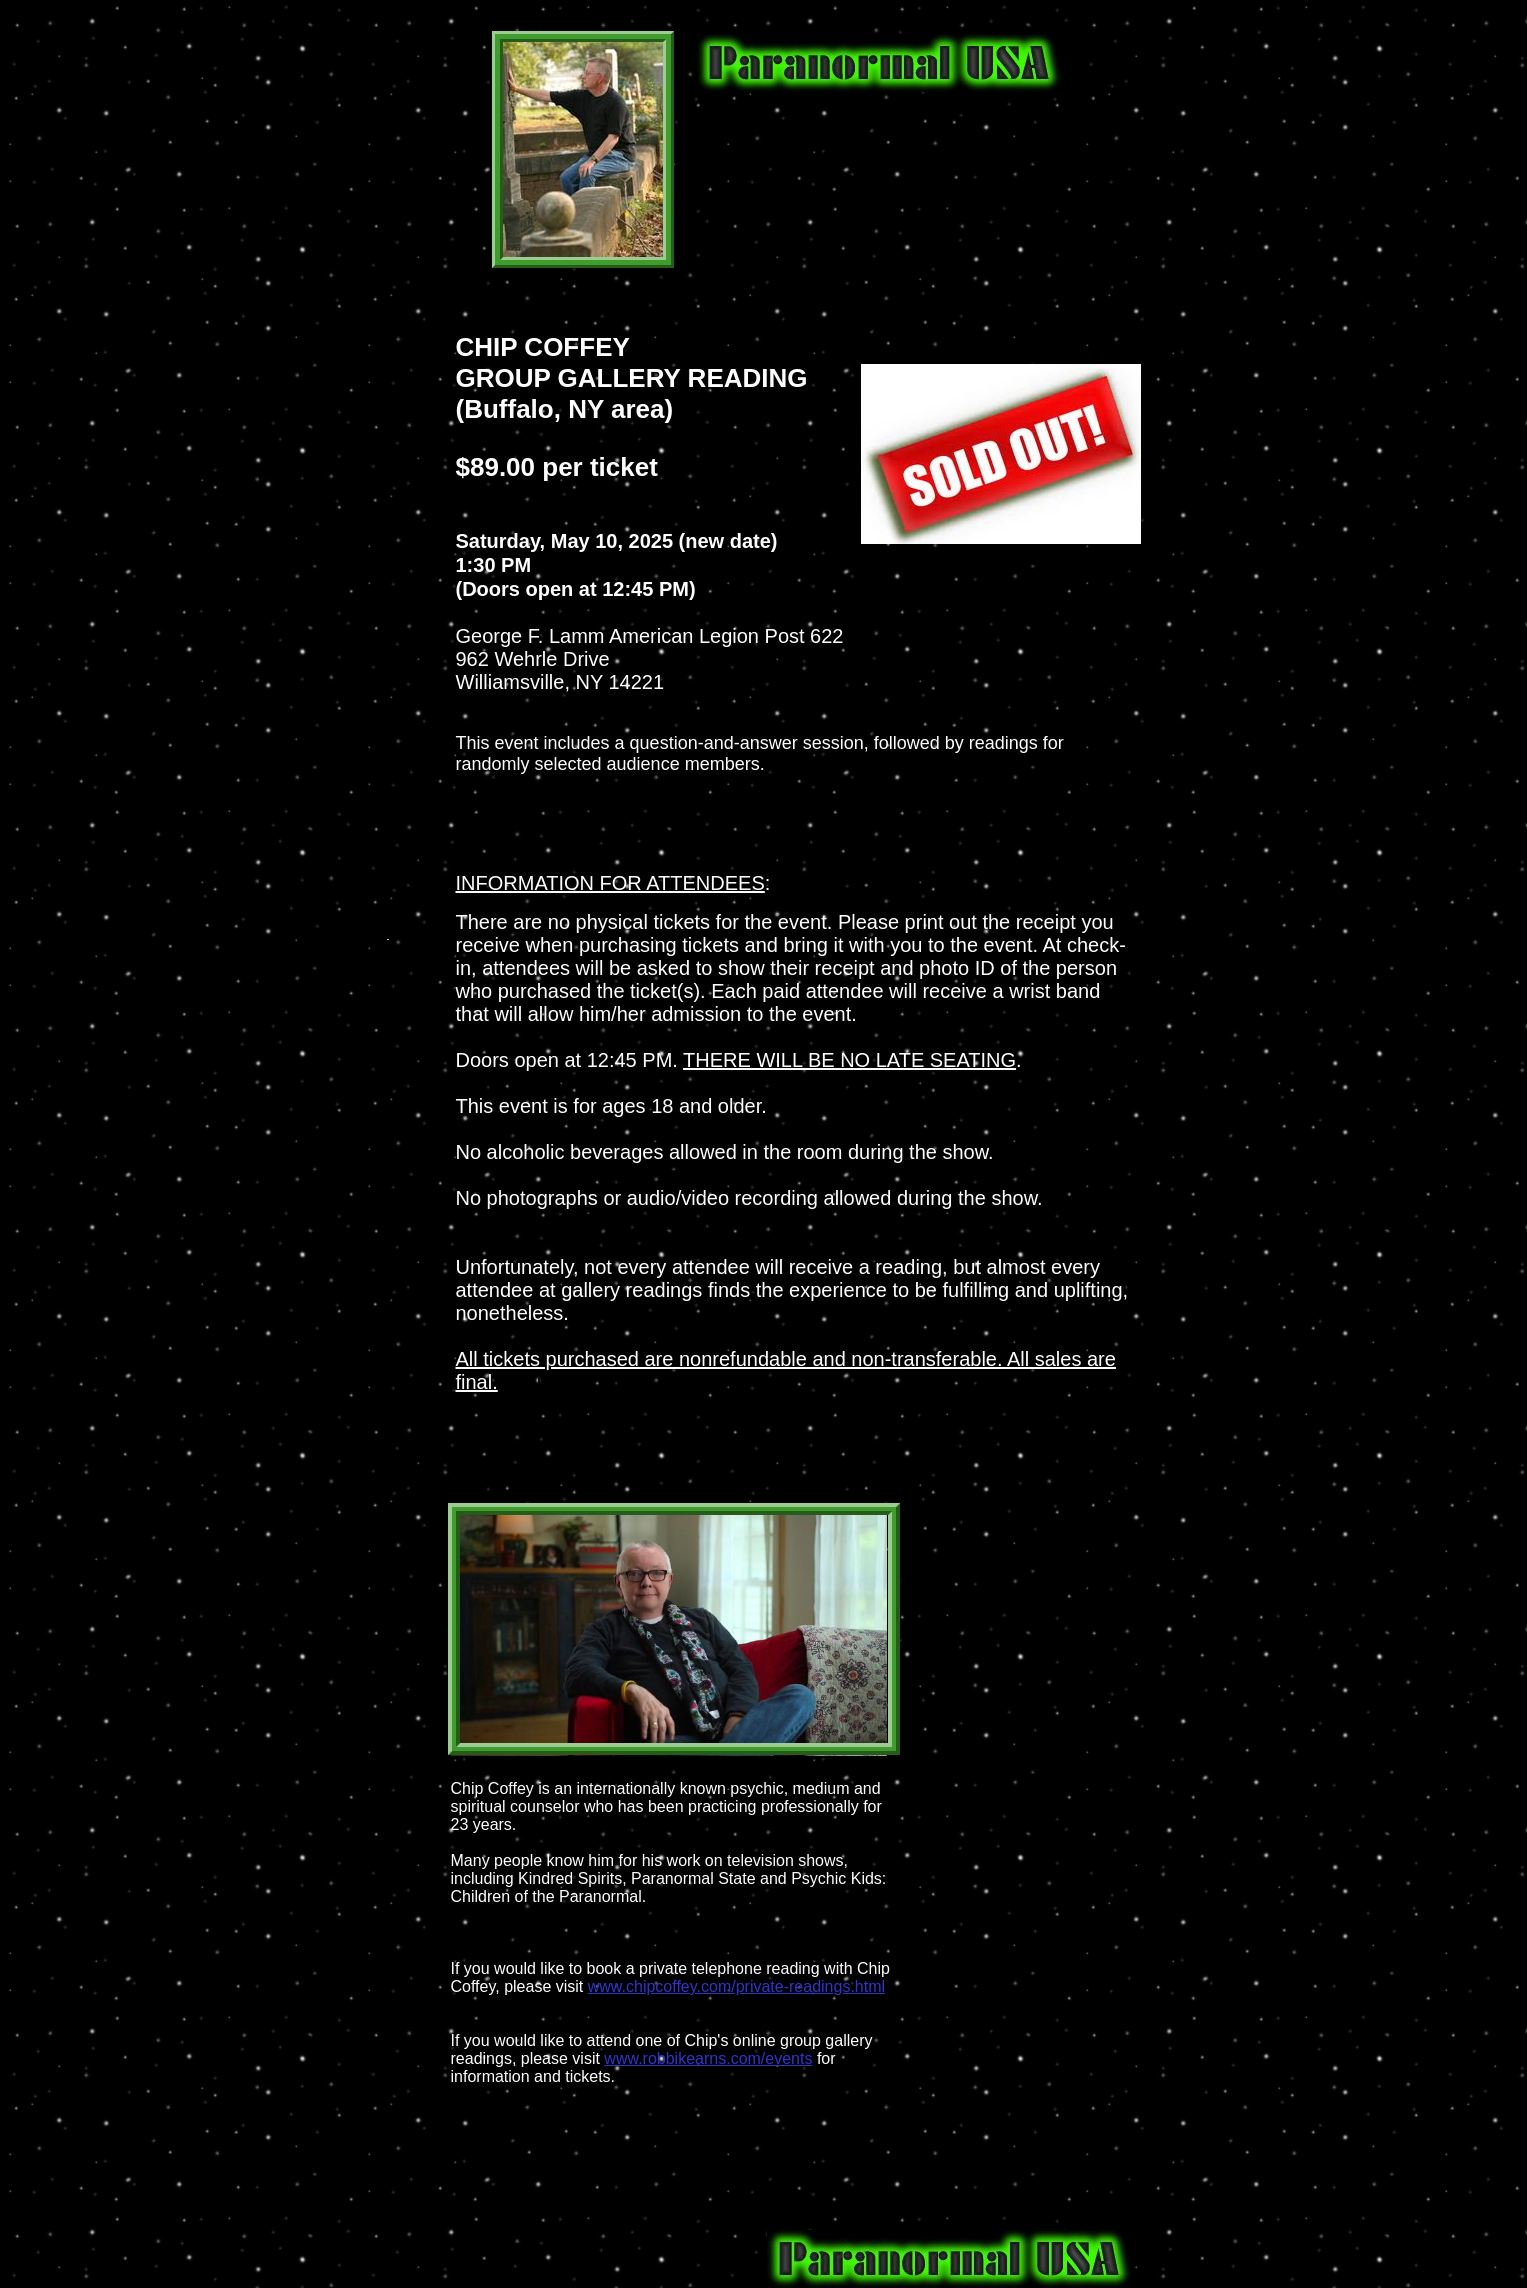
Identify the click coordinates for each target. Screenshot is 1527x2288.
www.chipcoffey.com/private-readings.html (736, 1986)
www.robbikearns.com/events (708, 2058)
